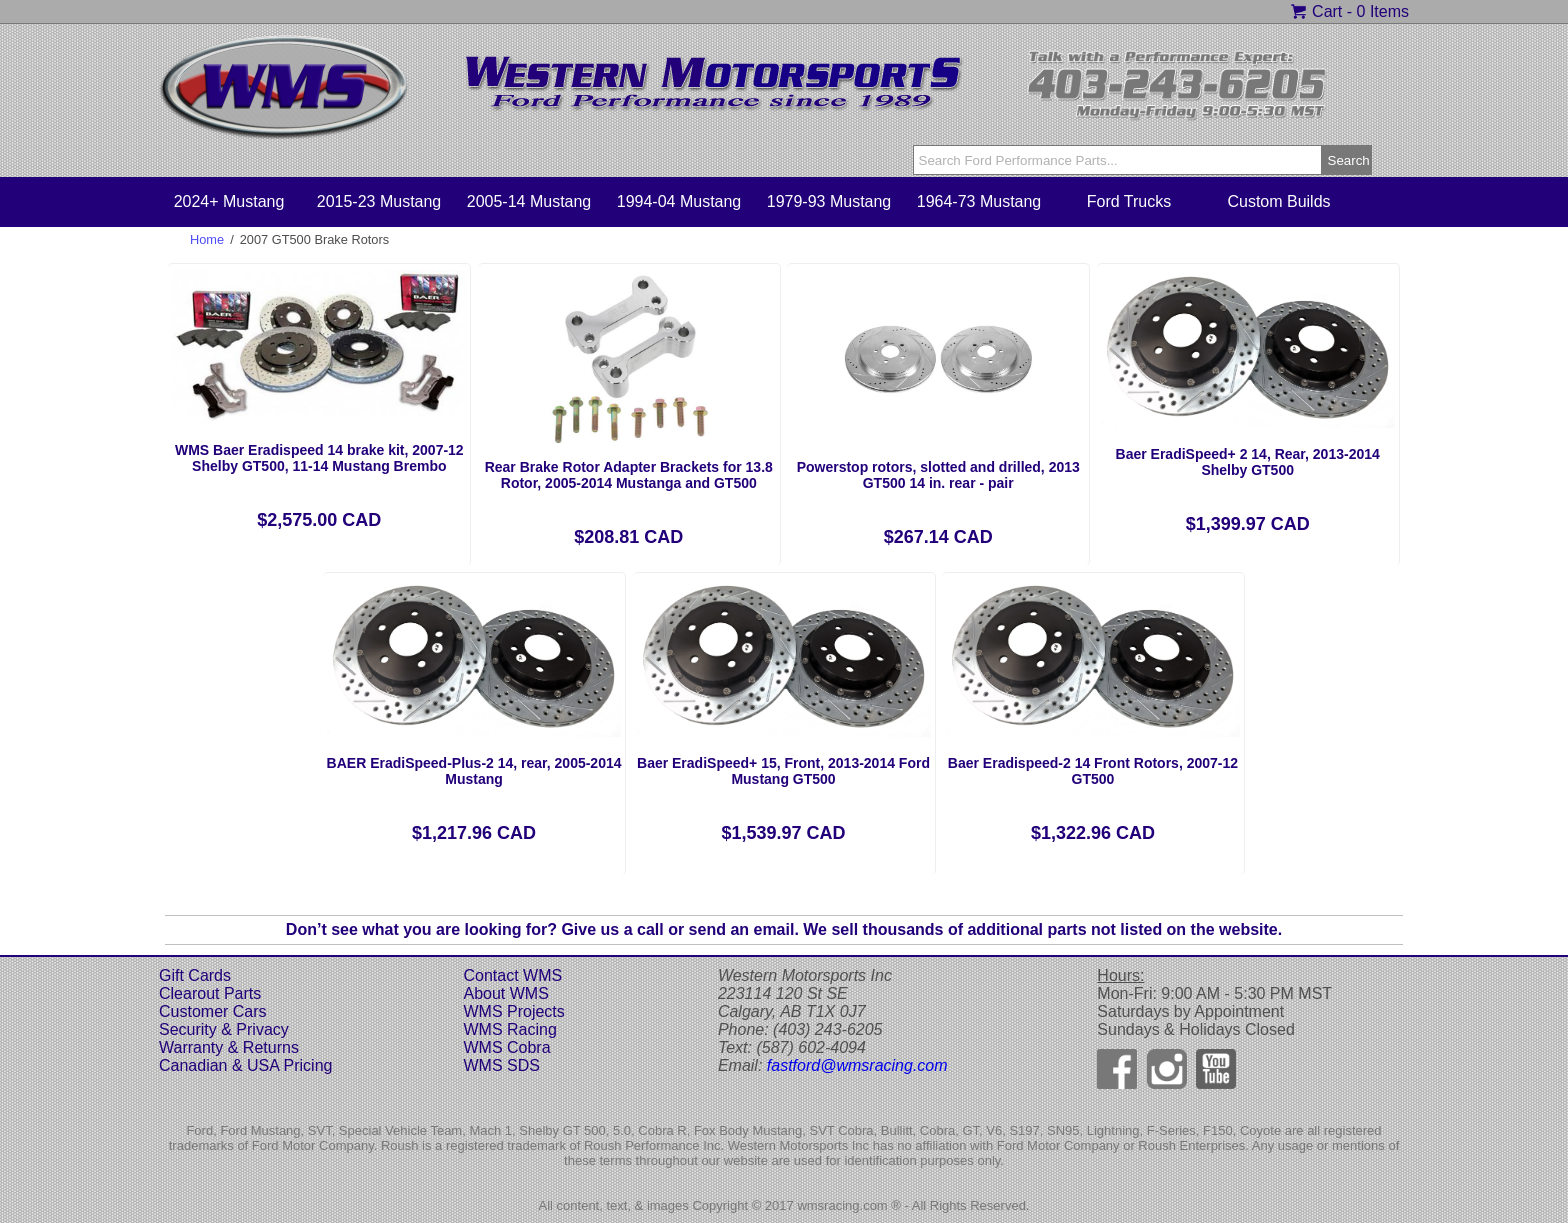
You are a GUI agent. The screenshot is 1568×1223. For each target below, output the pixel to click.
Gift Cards (195, 975)
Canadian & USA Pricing (245, 1065)
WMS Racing (509, 1029)
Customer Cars (213, 1011)
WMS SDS (501, 1065)
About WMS (505, 993)
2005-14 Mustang (529, 201)
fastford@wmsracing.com (857, 1065)
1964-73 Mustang (979, 201)
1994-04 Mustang (679, 201)
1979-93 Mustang (829, 201)
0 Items (1383, 11)
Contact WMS (512, 975)
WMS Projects (513, 1011)
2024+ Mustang (229, 201)
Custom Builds (1278, 201)
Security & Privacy (224, 1029)
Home (207, 239)
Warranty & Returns (229, 1047)
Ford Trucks (1129, 201)
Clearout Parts (210, 993)
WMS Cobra (506, 1047)
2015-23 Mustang (379, 201)
